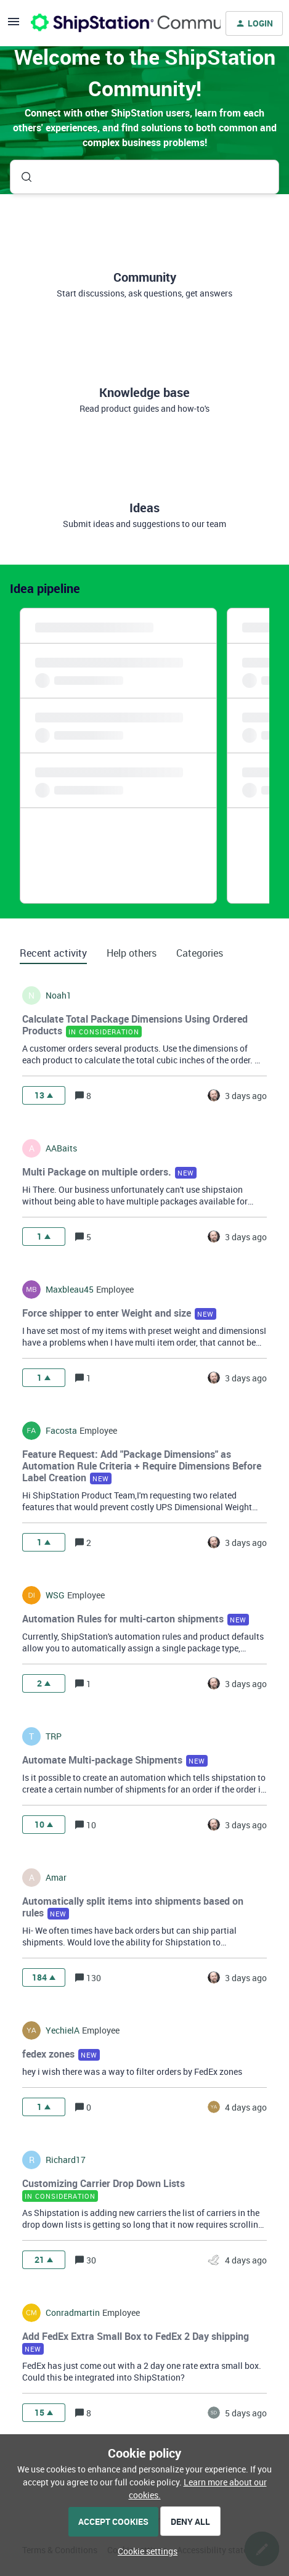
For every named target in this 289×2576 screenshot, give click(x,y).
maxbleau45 (70, 1289)
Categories (199, 953)
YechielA (62, 2030)
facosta (61, 1430)
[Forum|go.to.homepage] (118, 23)
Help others (132, 953)
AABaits (61, 1148)
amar (56, 1877)
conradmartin (73, 2312)
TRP (54, 1736)
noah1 (58, 995)
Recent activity (53, 953)
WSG (55, 1595)
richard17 (66, 2160)
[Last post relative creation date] (246, 1095)
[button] (144, 2551)
